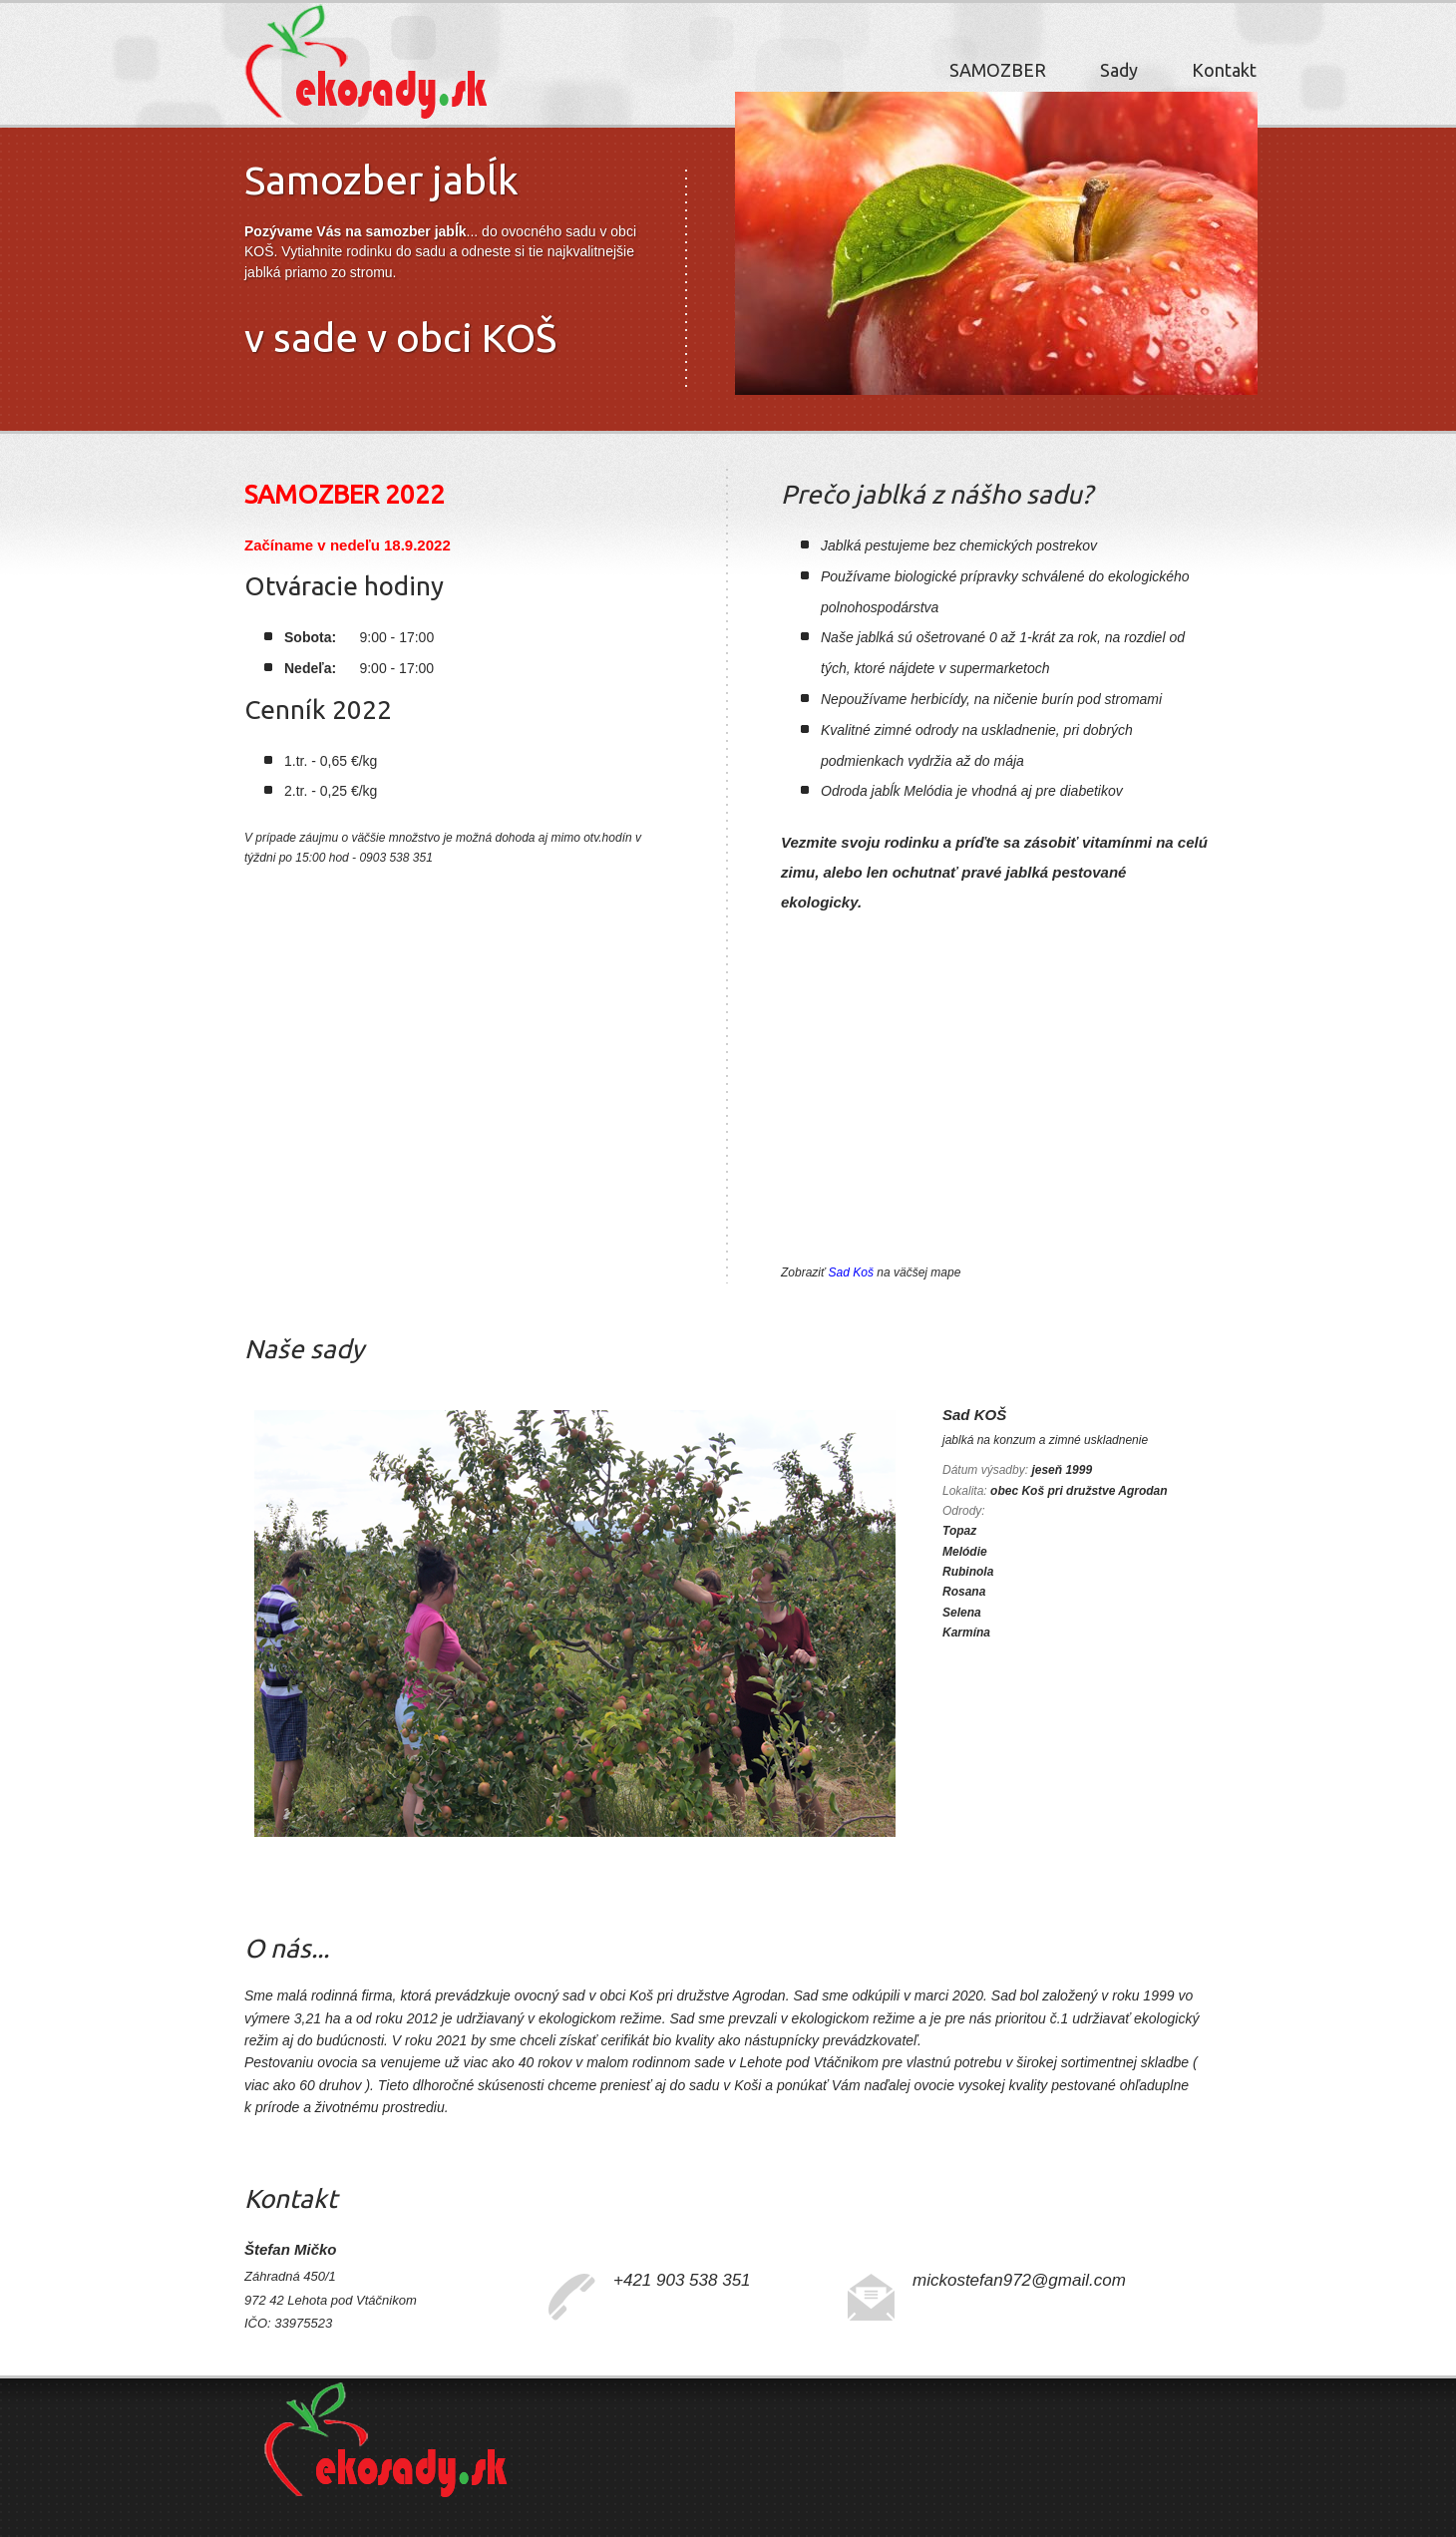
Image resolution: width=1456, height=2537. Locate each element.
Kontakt (1224, 70)
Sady (1119, 70)
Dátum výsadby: (985, 1470)
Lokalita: (964, 1491)
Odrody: (963, 1511)
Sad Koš (851, 1272)
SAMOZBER (997, 70)
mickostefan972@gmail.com (1019, 2280)
